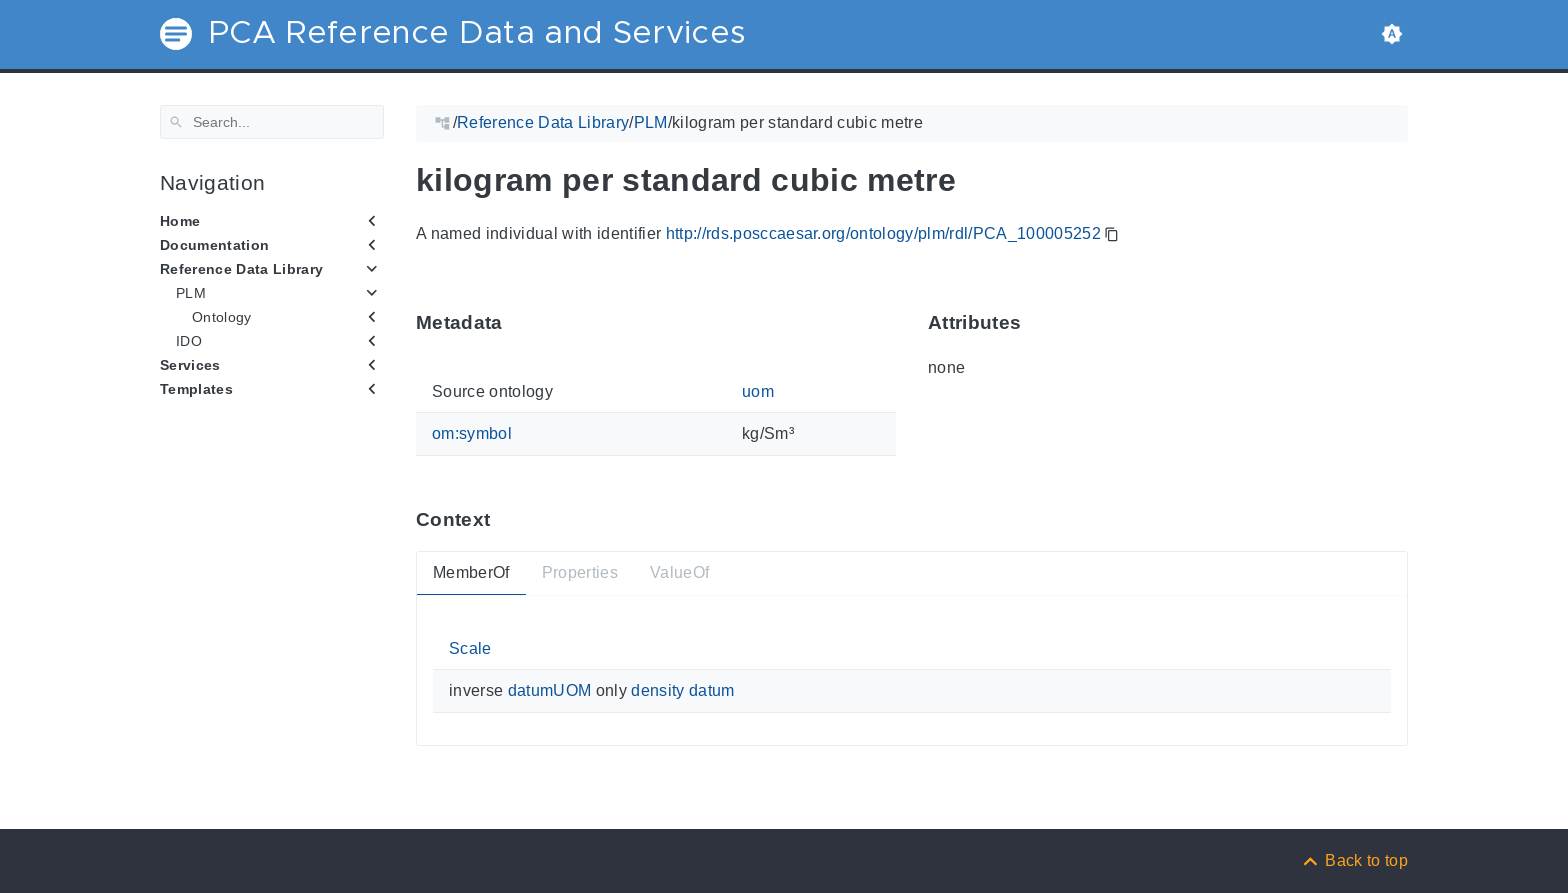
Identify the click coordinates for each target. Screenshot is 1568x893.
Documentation (214, 245)
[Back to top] (1354, 860)
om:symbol (472, 433)
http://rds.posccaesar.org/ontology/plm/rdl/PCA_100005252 (883, 233)
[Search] (272, 122)
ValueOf (679, 572)
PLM (191, 293)
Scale (470, 647)
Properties (580, 572)
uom (758, 391)
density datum (682, 690)
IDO (189, 341)
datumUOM (550, 690)
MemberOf (471, 572)
